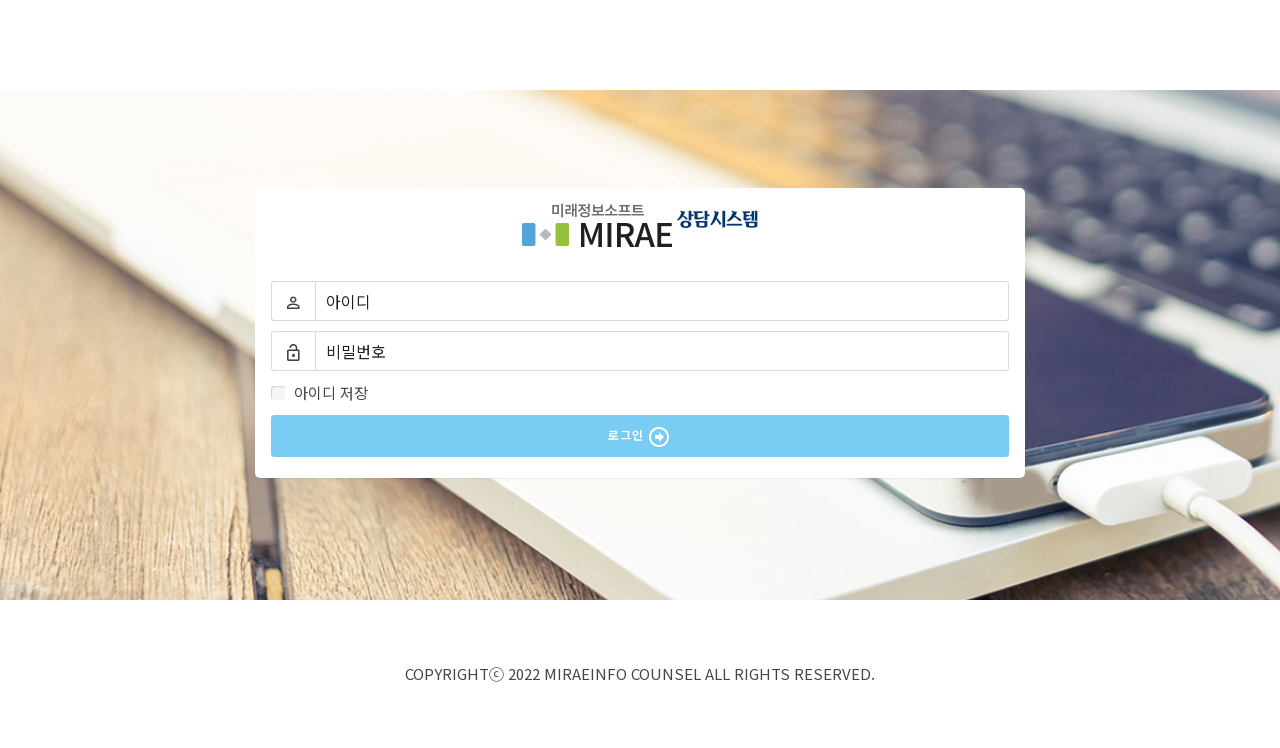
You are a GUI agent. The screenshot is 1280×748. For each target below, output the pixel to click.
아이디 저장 (321, 392)
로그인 (640, 437)
